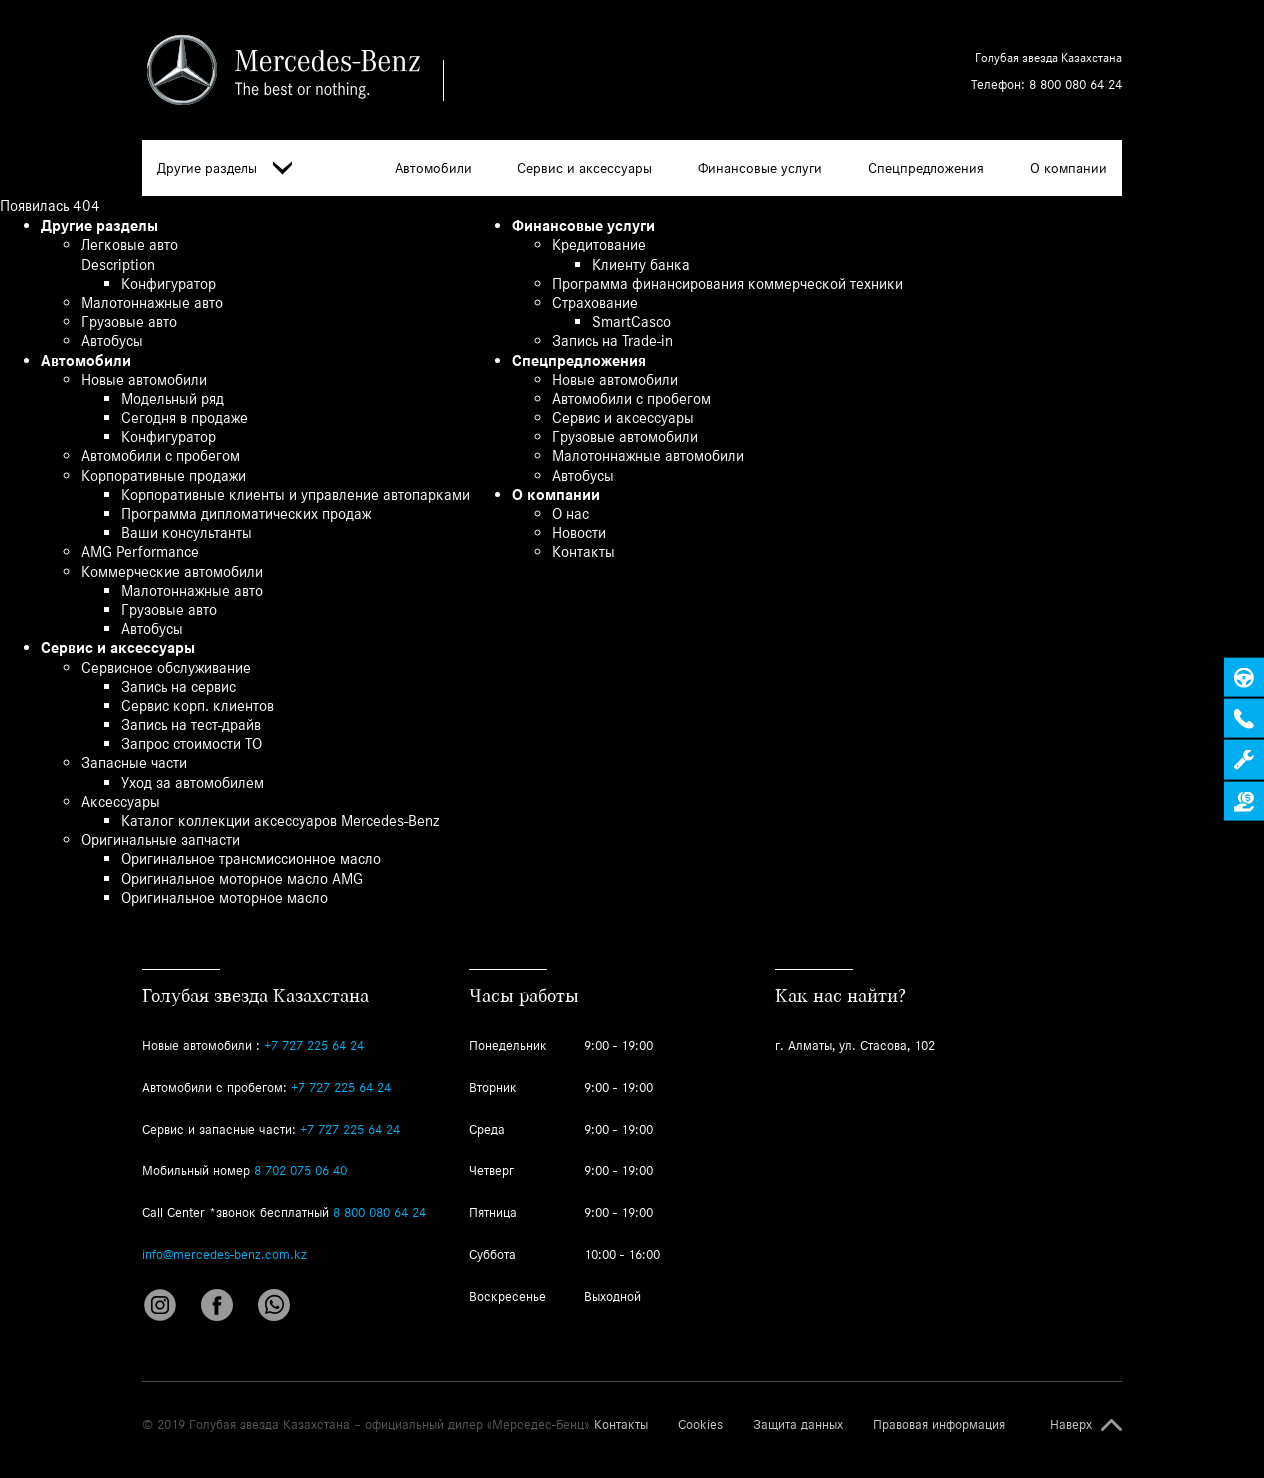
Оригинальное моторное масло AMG (242, 878)
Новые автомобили (144, 379)
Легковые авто (129, 244)
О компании (1068, 168)
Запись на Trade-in (612, 340)
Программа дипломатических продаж (246, 513)
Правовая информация (939, 1425)
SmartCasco (631, 321)
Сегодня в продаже (184, 417)
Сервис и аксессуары (584, 168)
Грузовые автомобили (625, 436)
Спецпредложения (926, 168)
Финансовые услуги (760, 168)
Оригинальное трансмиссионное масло (251, 858)
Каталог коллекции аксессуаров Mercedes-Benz (280, 820)
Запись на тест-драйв (191, 724)
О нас (570, 513)
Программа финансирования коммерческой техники (727, 283)
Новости (579, 532)
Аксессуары (120, 801)
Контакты (583, 551)
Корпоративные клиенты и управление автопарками (295, 494)
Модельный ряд (172, 398)
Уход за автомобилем (192, 782)
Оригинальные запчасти (160, 839)
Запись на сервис (178, 686)
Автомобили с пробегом (160, 455)
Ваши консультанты (186, 532)
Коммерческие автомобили (172, 571)
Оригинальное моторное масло (224, 897)
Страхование (595, 302)
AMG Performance (140, 551)
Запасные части (134, 762)
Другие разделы (224, 168)
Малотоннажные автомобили (648, 455)
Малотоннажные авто (152, 302)
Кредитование (599, 244)
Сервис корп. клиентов (197, 705)
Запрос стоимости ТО (191, 743)
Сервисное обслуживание (166, 667)
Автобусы (112, 340)
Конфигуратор (168, 283)
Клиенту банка (641, 264)
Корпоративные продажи (163, 475)
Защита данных (798, 1425)
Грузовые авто (129, 321)
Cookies (700, 1425)
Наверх (1071, 1425)
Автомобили (433, 168)
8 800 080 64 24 (1075, 84)
